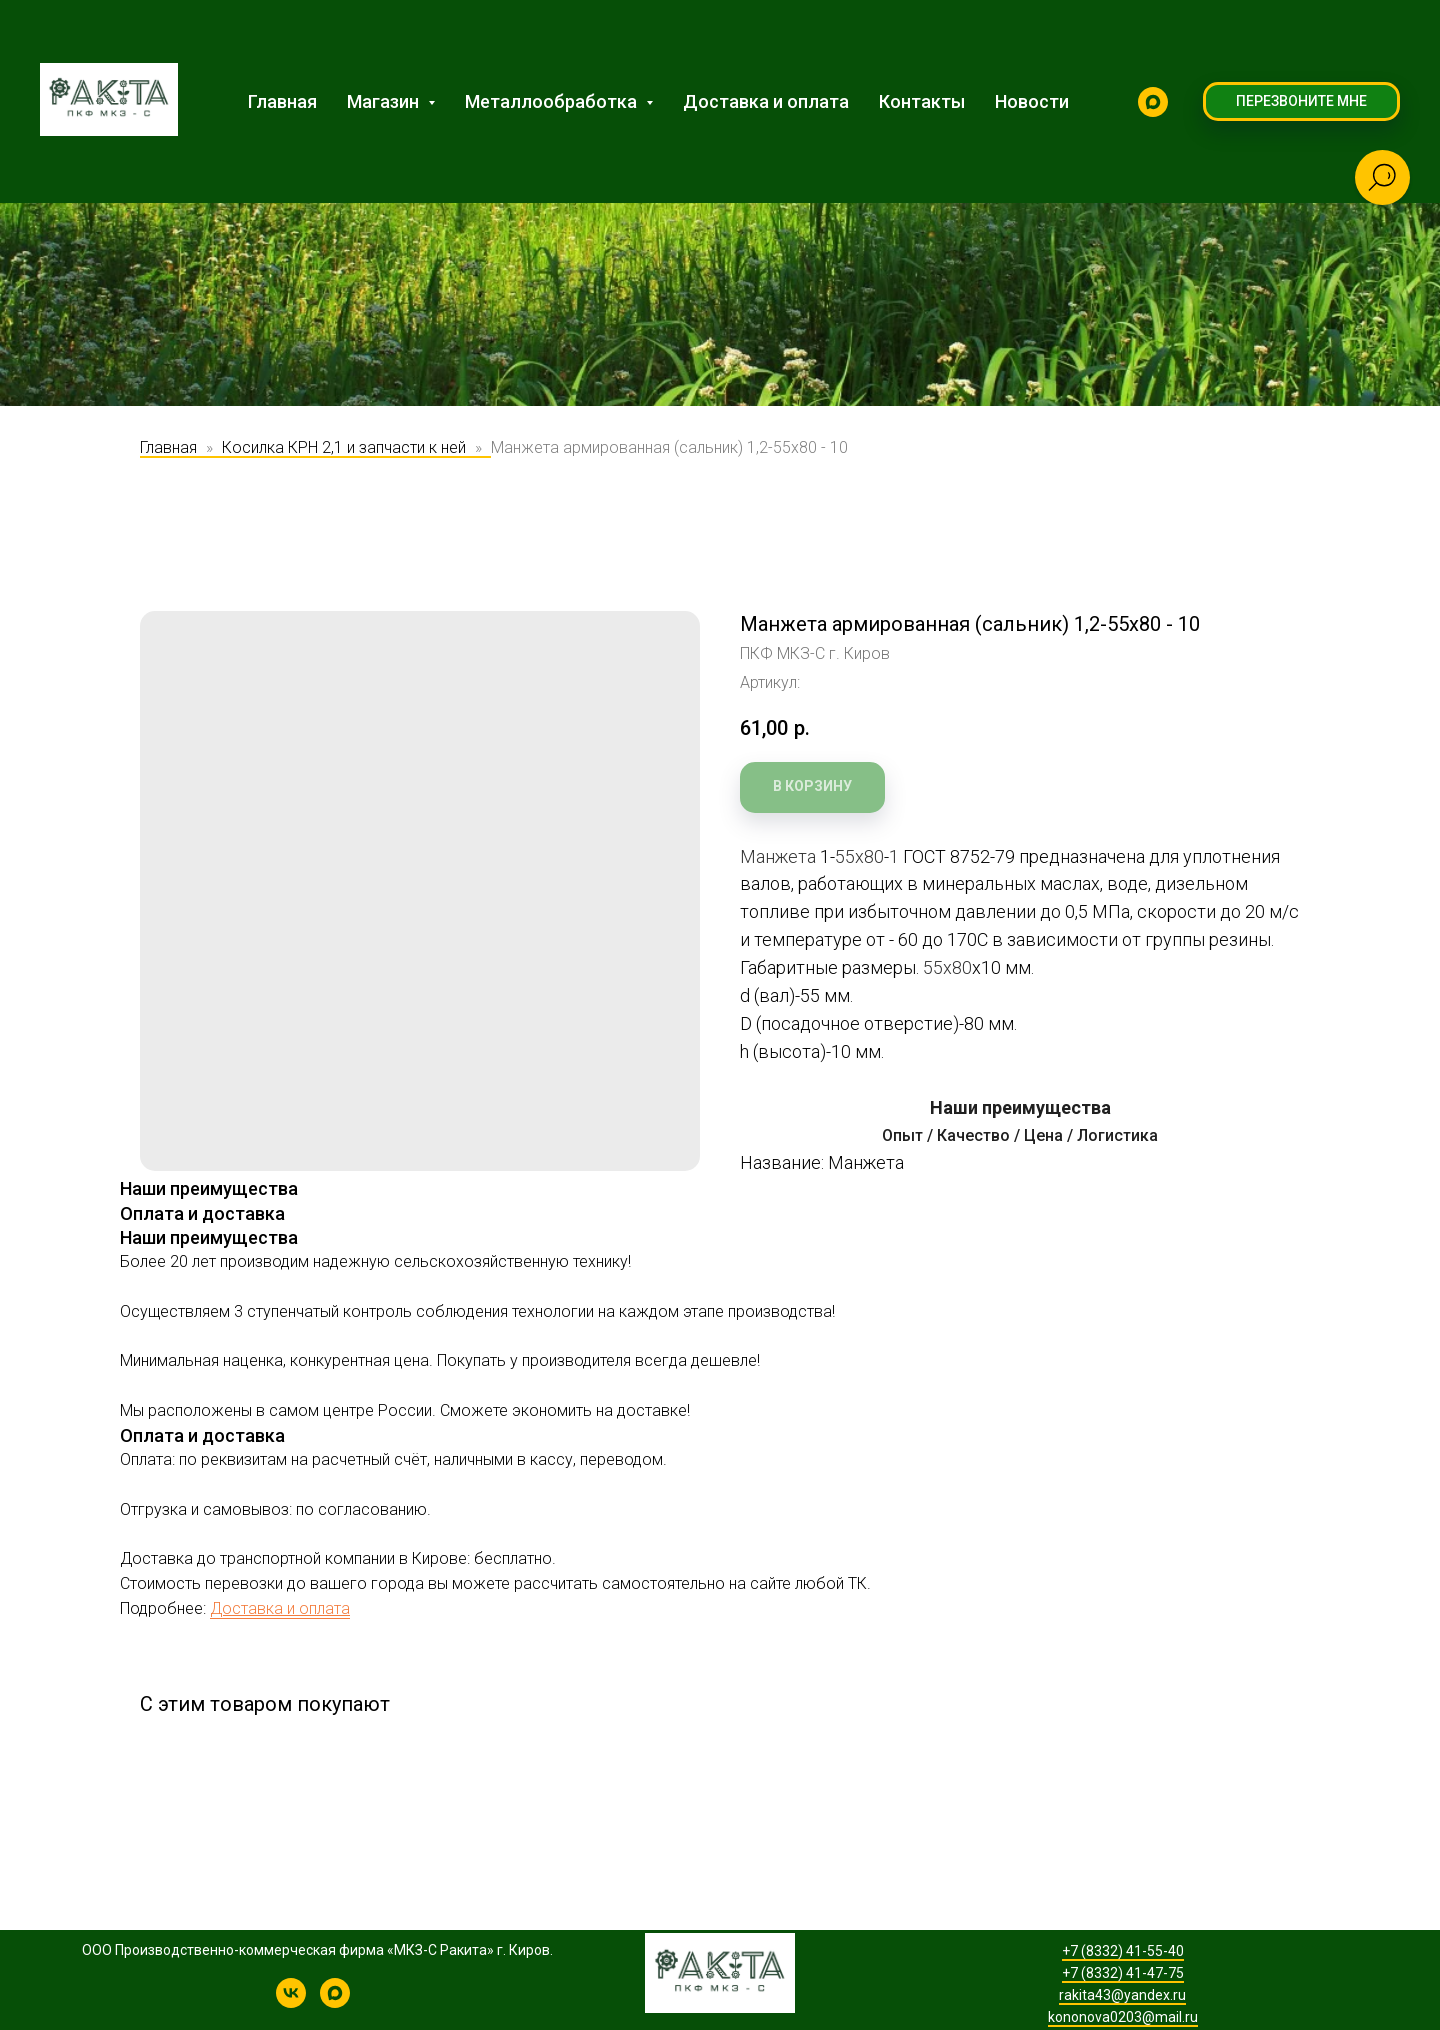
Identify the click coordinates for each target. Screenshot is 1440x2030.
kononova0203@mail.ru (1123, 2017)
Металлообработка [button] (553, 101)
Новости (1032, 101)
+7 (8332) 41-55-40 (1123, 1951)
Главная (282, 101)
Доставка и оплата (766, 101)
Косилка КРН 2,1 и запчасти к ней (344, 447)
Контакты (922, 101)
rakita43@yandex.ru (1122, 1995)
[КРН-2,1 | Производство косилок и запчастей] (291, 2002)
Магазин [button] (385, 101)
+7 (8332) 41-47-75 (1123, 1973)
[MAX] (1153, 102)
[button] (1301, 102)
